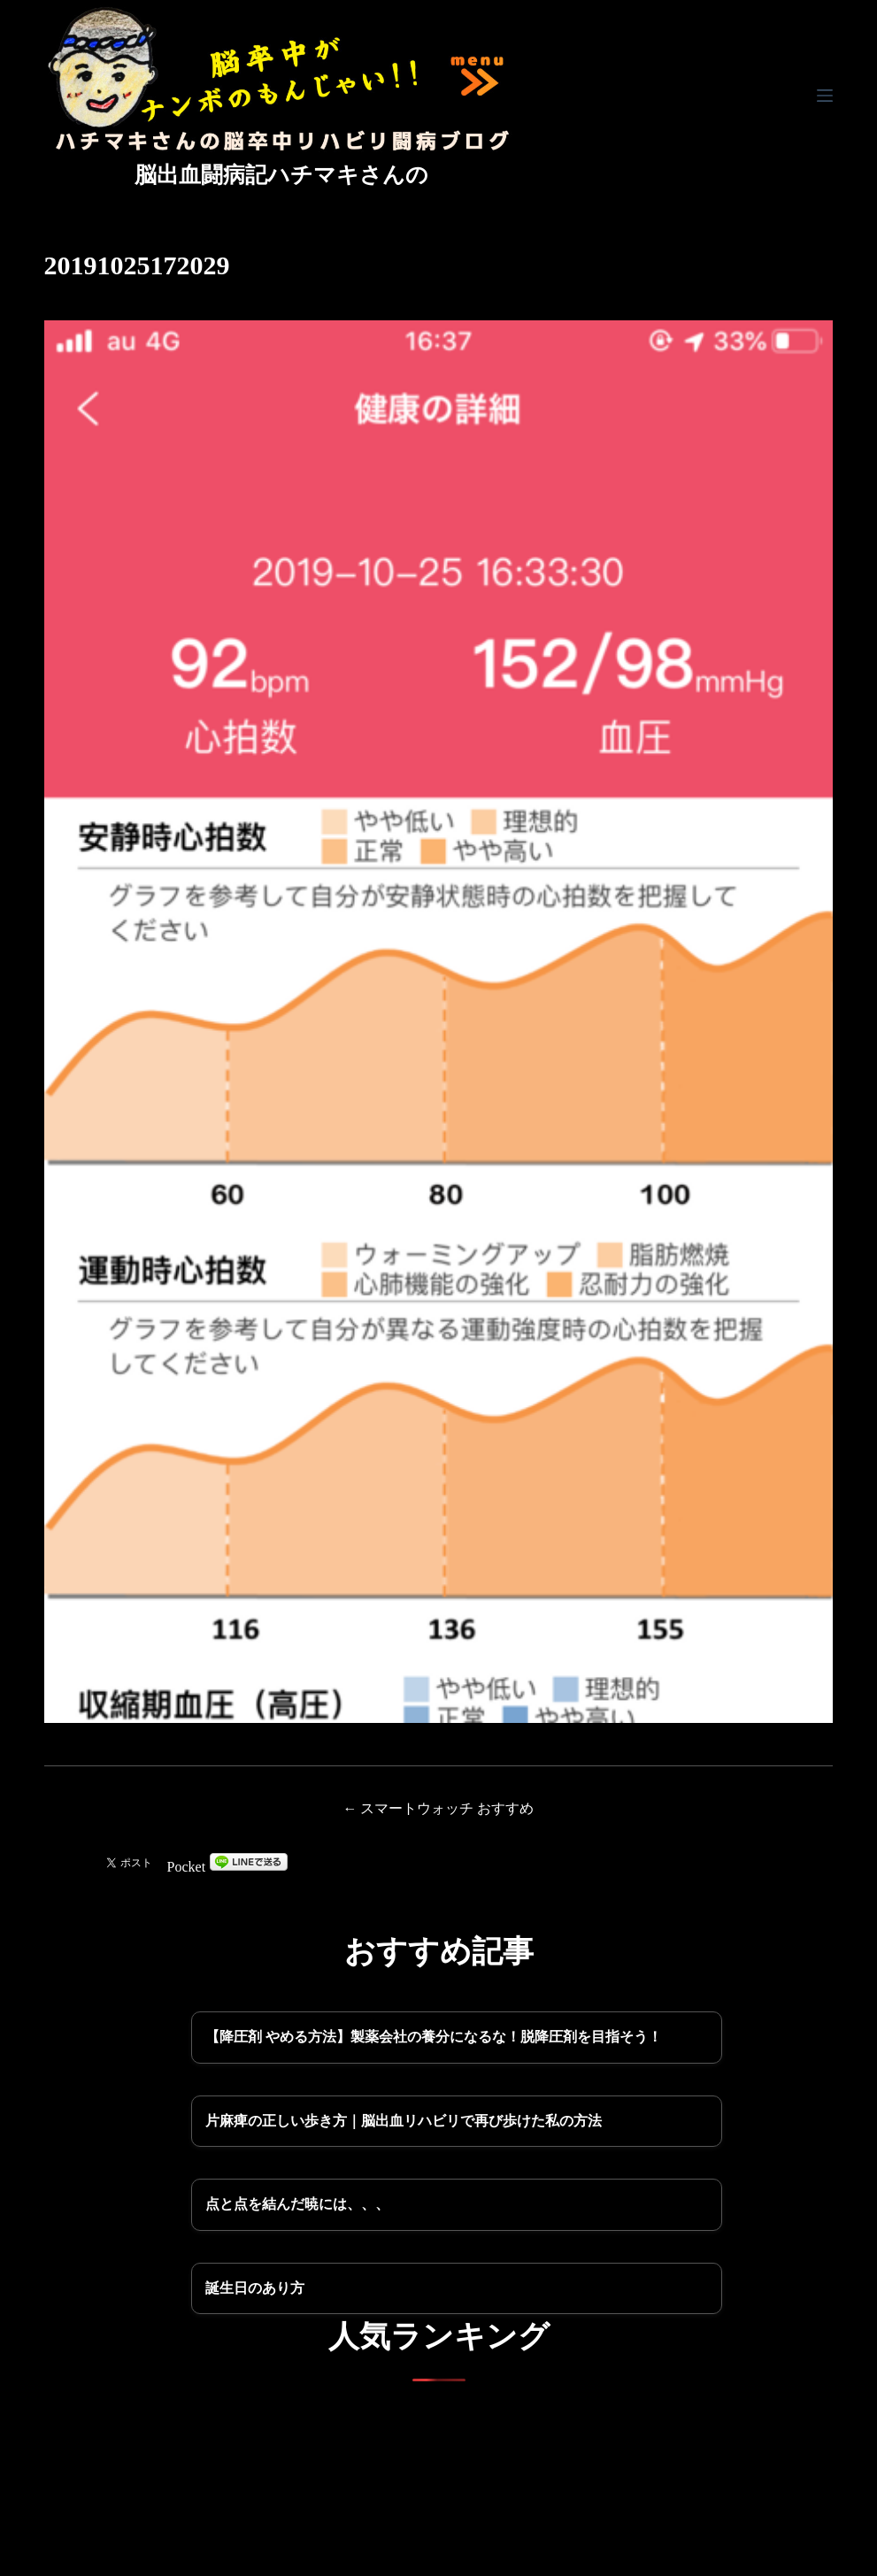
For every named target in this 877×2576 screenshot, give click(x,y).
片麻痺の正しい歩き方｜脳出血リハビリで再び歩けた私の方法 (403, 2120)
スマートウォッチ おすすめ (447, 1808)
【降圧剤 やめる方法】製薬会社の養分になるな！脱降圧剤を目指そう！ (433, 2036)
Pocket (186, 1866)
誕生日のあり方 (254, 2287)
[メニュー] (825, 96)
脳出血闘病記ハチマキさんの (281, 175)
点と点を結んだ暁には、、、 (297, 2203)
